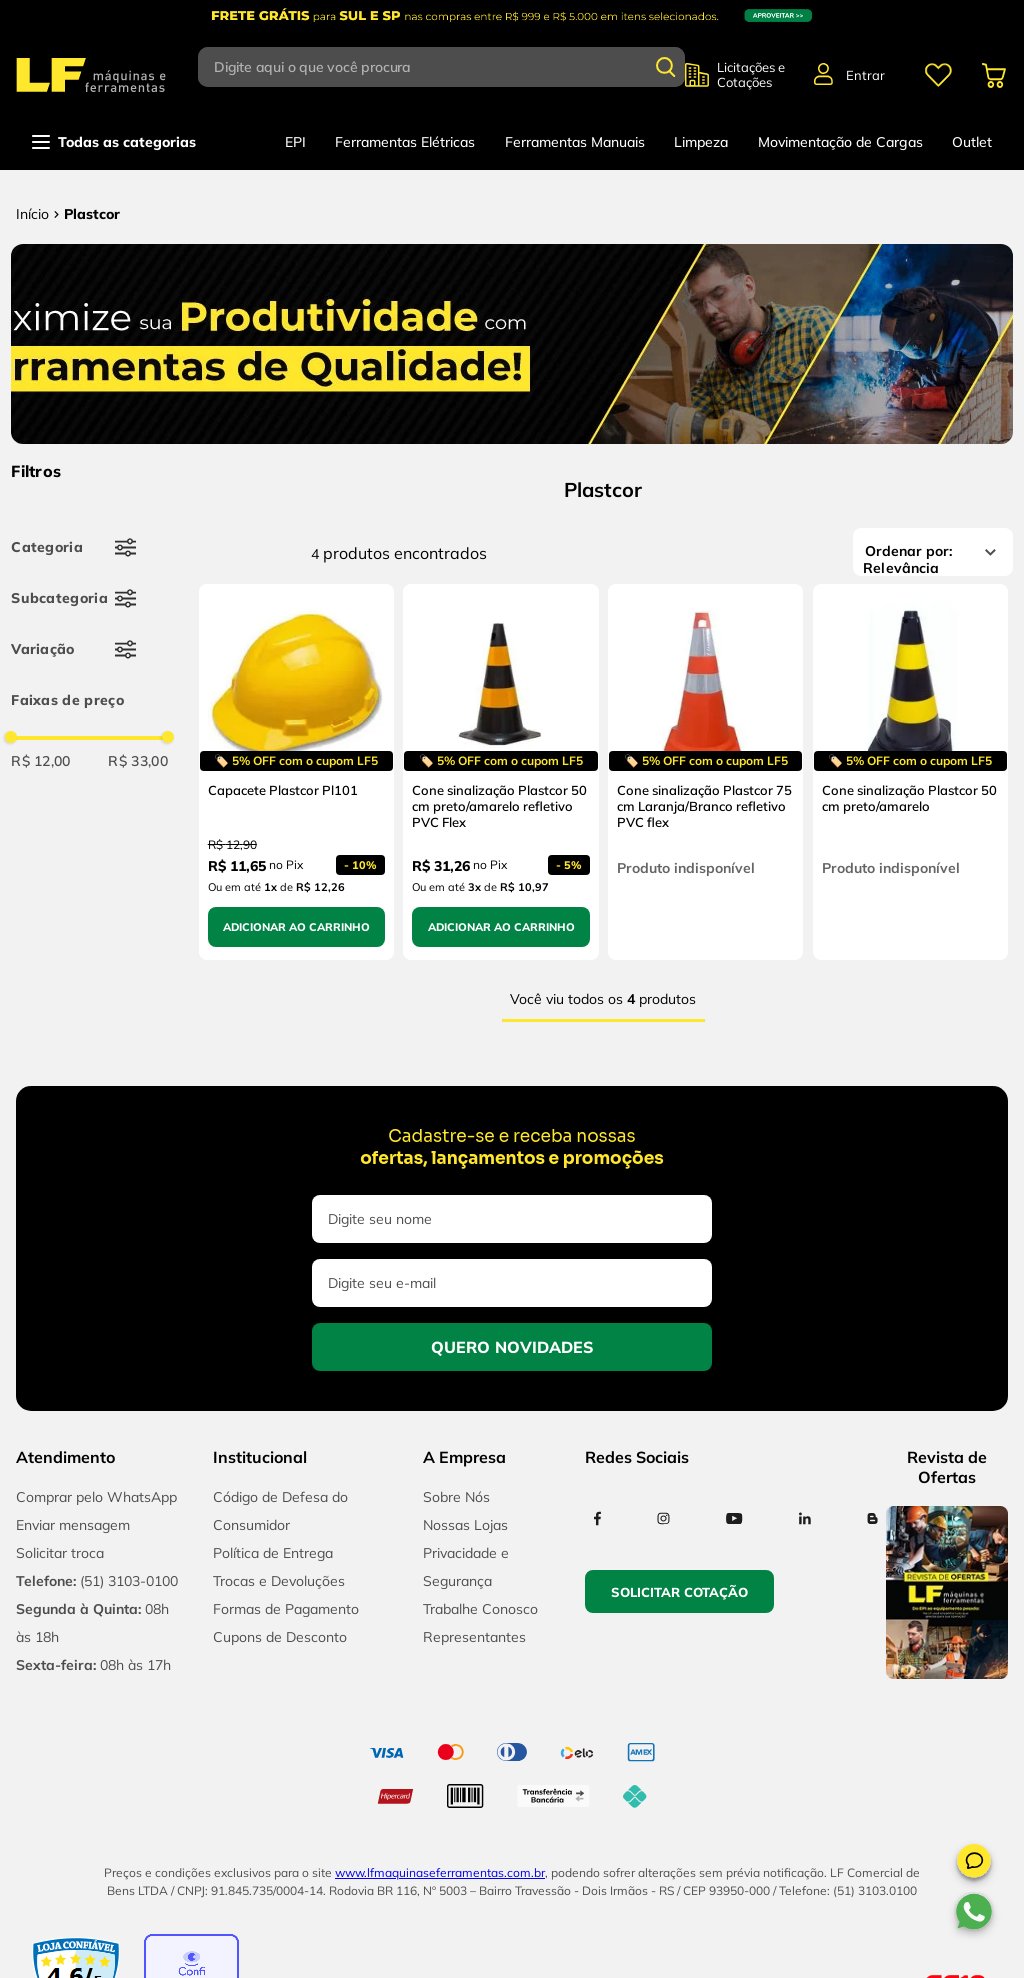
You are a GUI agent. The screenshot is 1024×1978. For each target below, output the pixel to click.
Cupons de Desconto (280, 1637)
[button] (974, 1864)
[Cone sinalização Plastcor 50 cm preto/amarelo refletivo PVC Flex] (500, 772)
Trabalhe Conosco (480, 1609)
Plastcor (92, 214)
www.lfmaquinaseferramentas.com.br (440, 1872)
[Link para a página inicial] (32, 214)
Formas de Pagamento (286, 1609)
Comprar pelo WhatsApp (96, 1497)
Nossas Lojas (465, 1525)
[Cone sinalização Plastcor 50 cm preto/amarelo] (910, 772)
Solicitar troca (60, 1553)
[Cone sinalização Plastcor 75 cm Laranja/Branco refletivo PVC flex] (705, 772)
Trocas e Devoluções (279, 1581)
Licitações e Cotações (751, 75)
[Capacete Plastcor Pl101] (296, 772)
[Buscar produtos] (666, 67)
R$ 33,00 (138, 761)
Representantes (474, 1637)
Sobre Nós (456, 1497)
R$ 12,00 (41, 761)
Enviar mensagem (73, 1525)
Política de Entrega (273, 1553)
